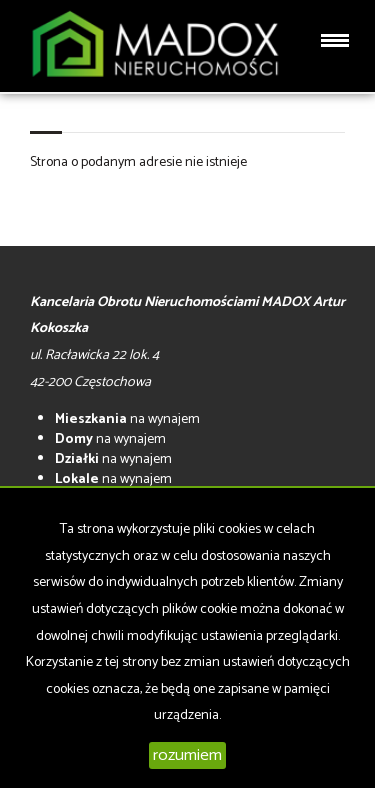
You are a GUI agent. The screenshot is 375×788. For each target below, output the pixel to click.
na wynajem (127, 419)
